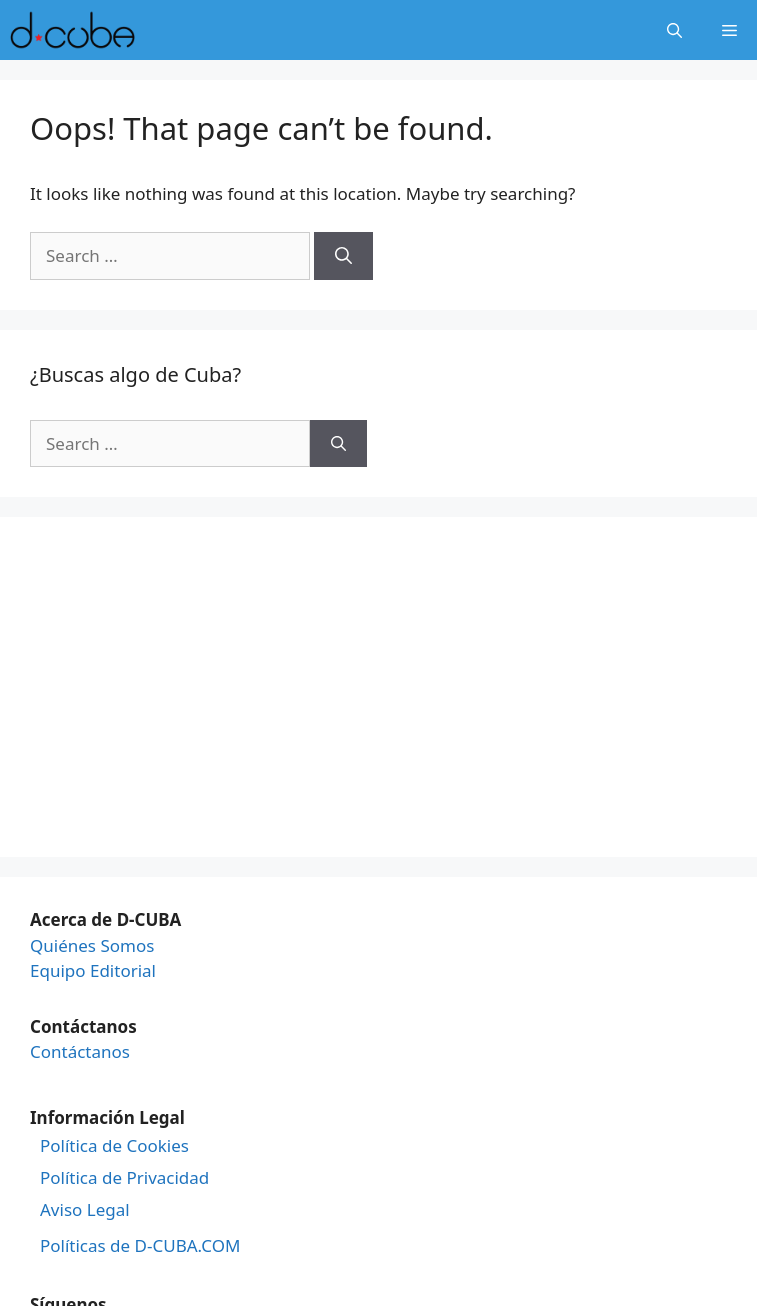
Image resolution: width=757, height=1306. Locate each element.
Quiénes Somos (92, 945)
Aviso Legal (85, 1210)
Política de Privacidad (124, 1178)
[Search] (343, 256)
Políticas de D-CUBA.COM (140, 1246)
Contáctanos (80, 1051)
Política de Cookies (114, 1146)
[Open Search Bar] (674, 30)
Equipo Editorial (93, 970)
